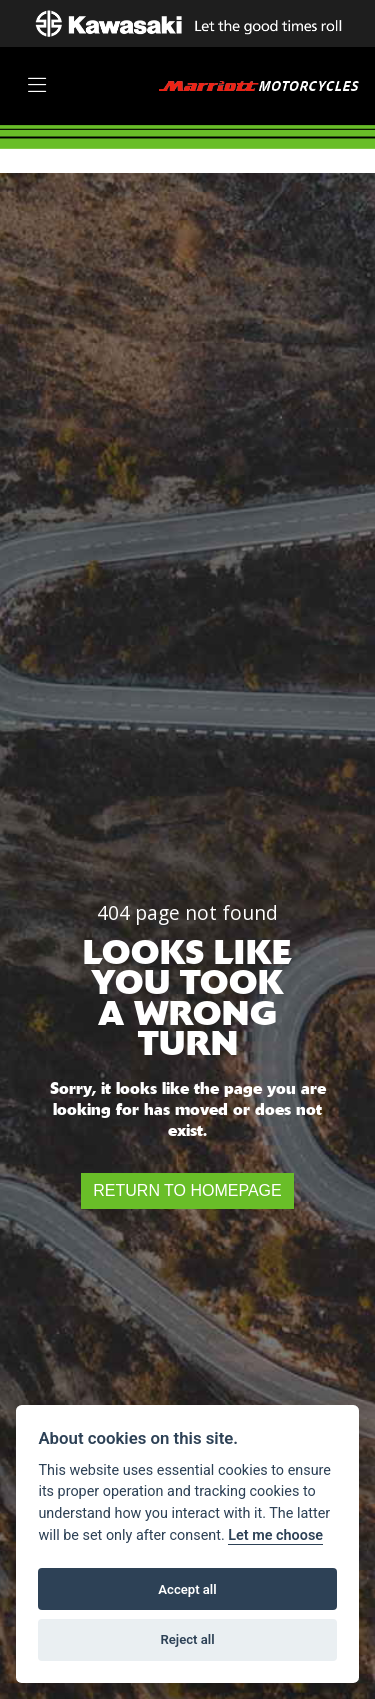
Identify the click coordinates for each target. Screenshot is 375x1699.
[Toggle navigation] (37, 86)
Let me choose (275, 1535)
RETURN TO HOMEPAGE (187, 1190)
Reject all (187, 1639)
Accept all (187, 1589)
